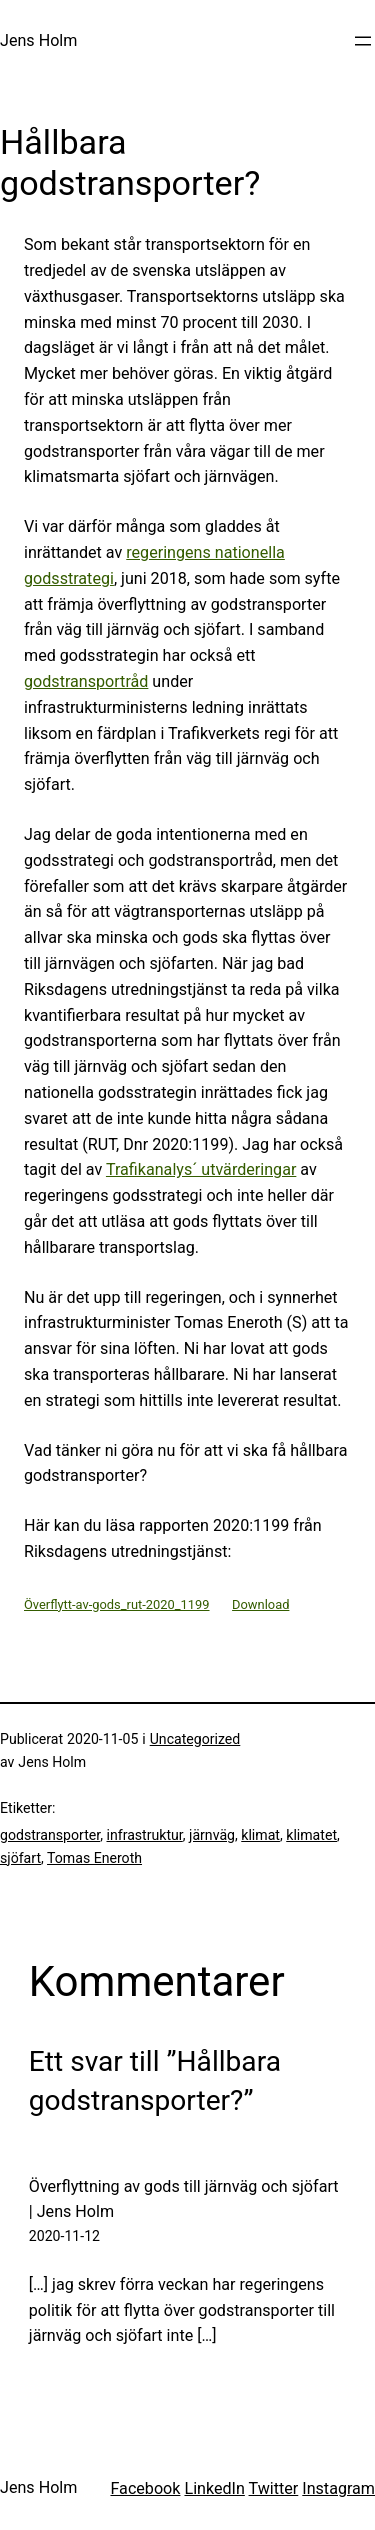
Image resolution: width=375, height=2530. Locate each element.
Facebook (145, 2488)
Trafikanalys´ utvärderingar (201, 1169)
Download (260, 1604)
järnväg (212, 1835)
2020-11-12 (64, 2236)
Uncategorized (195, 1739)
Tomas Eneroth (94, 1858)
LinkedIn (214, 2488)
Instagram (338, 2488)
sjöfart (20, 1858)
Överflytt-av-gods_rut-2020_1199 (117, 1604)
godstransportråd (86, 681)
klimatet (311, 1835)
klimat (260, 1835)
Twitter (274, 2488)
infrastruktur (145, 1835)
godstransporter (50, 1835)
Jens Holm (38, 40)
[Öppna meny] (363, 41)
